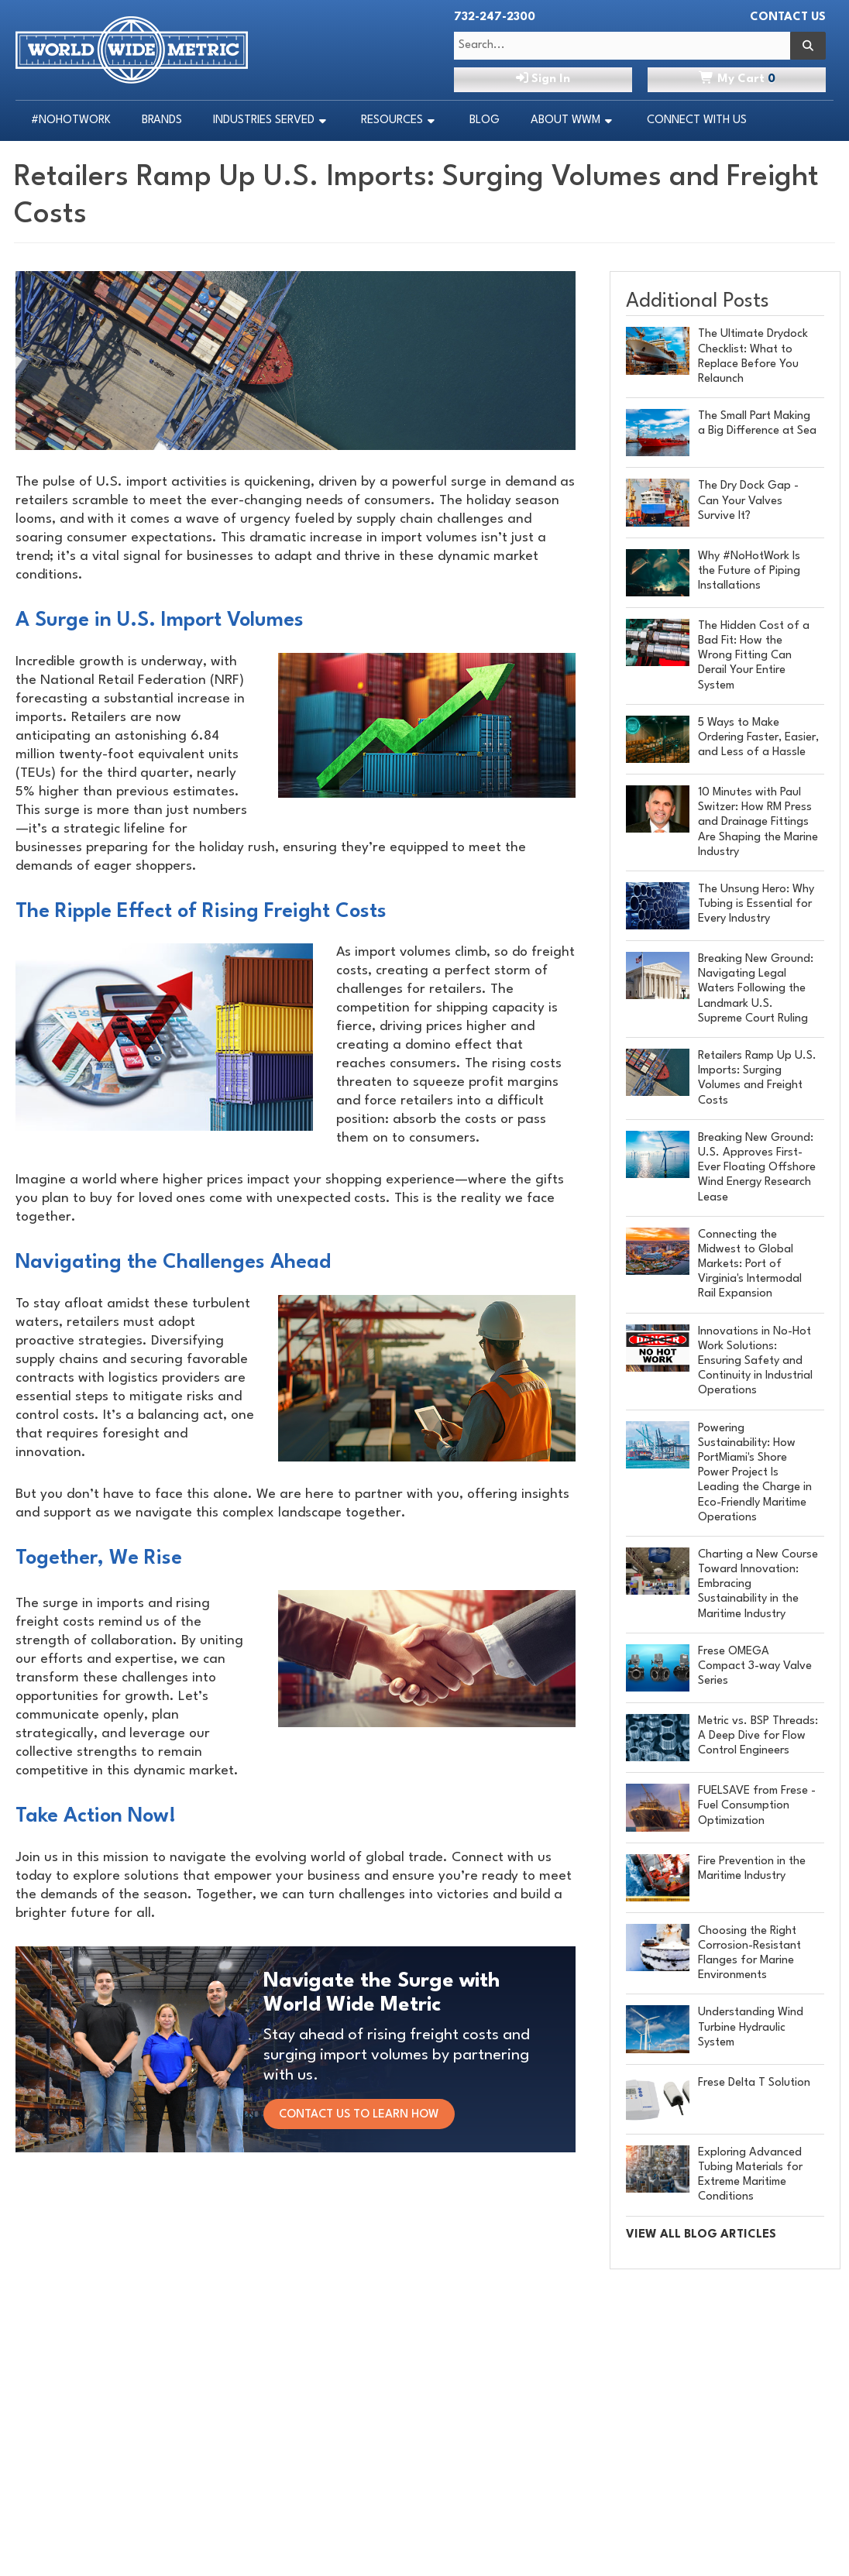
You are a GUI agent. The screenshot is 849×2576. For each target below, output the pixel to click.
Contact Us (788, 17)
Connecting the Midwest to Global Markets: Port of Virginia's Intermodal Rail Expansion (750, 1264)
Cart (737, 78)
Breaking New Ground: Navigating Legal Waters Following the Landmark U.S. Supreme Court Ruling (755, 989)
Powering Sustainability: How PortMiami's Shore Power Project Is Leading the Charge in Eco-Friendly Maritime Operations (755, 1473)
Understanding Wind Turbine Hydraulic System (750, 2027)
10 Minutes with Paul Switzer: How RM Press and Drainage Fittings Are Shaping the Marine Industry (758, 822)
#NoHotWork (71, 120)
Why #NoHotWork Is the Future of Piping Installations (749, 571)
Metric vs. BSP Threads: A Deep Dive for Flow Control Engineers (758, 1736)
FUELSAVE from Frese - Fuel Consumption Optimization (757, 1805)
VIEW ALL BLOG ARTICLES (701, 2235)
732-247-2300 (494, 17)
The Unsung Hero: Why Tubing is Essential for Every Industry (756, 904)
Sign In (543, 78)
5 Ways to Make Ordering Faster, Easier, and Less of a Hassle (758, 737)
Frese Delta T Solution (754, 2083)
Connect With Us (697, 120)
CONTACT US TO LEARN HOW (365, 2115)
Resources (392, 120)
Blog (484, 120)
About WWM (565, 120)
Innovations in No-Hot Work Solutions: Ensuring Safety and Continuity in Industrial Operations (755, 1361)
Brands (162, 120)
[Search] (808, 46)
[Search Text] (622, 46)
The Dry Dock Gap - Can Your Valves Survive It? (748, 500)
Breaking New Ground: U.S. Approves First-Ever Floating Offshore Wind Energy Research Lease (757, 1168)
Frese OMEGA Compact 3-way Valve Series (755, 1666)
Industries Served (264, 120)
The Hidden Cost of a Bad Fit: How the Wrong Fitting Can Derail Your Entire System (753, 656)
